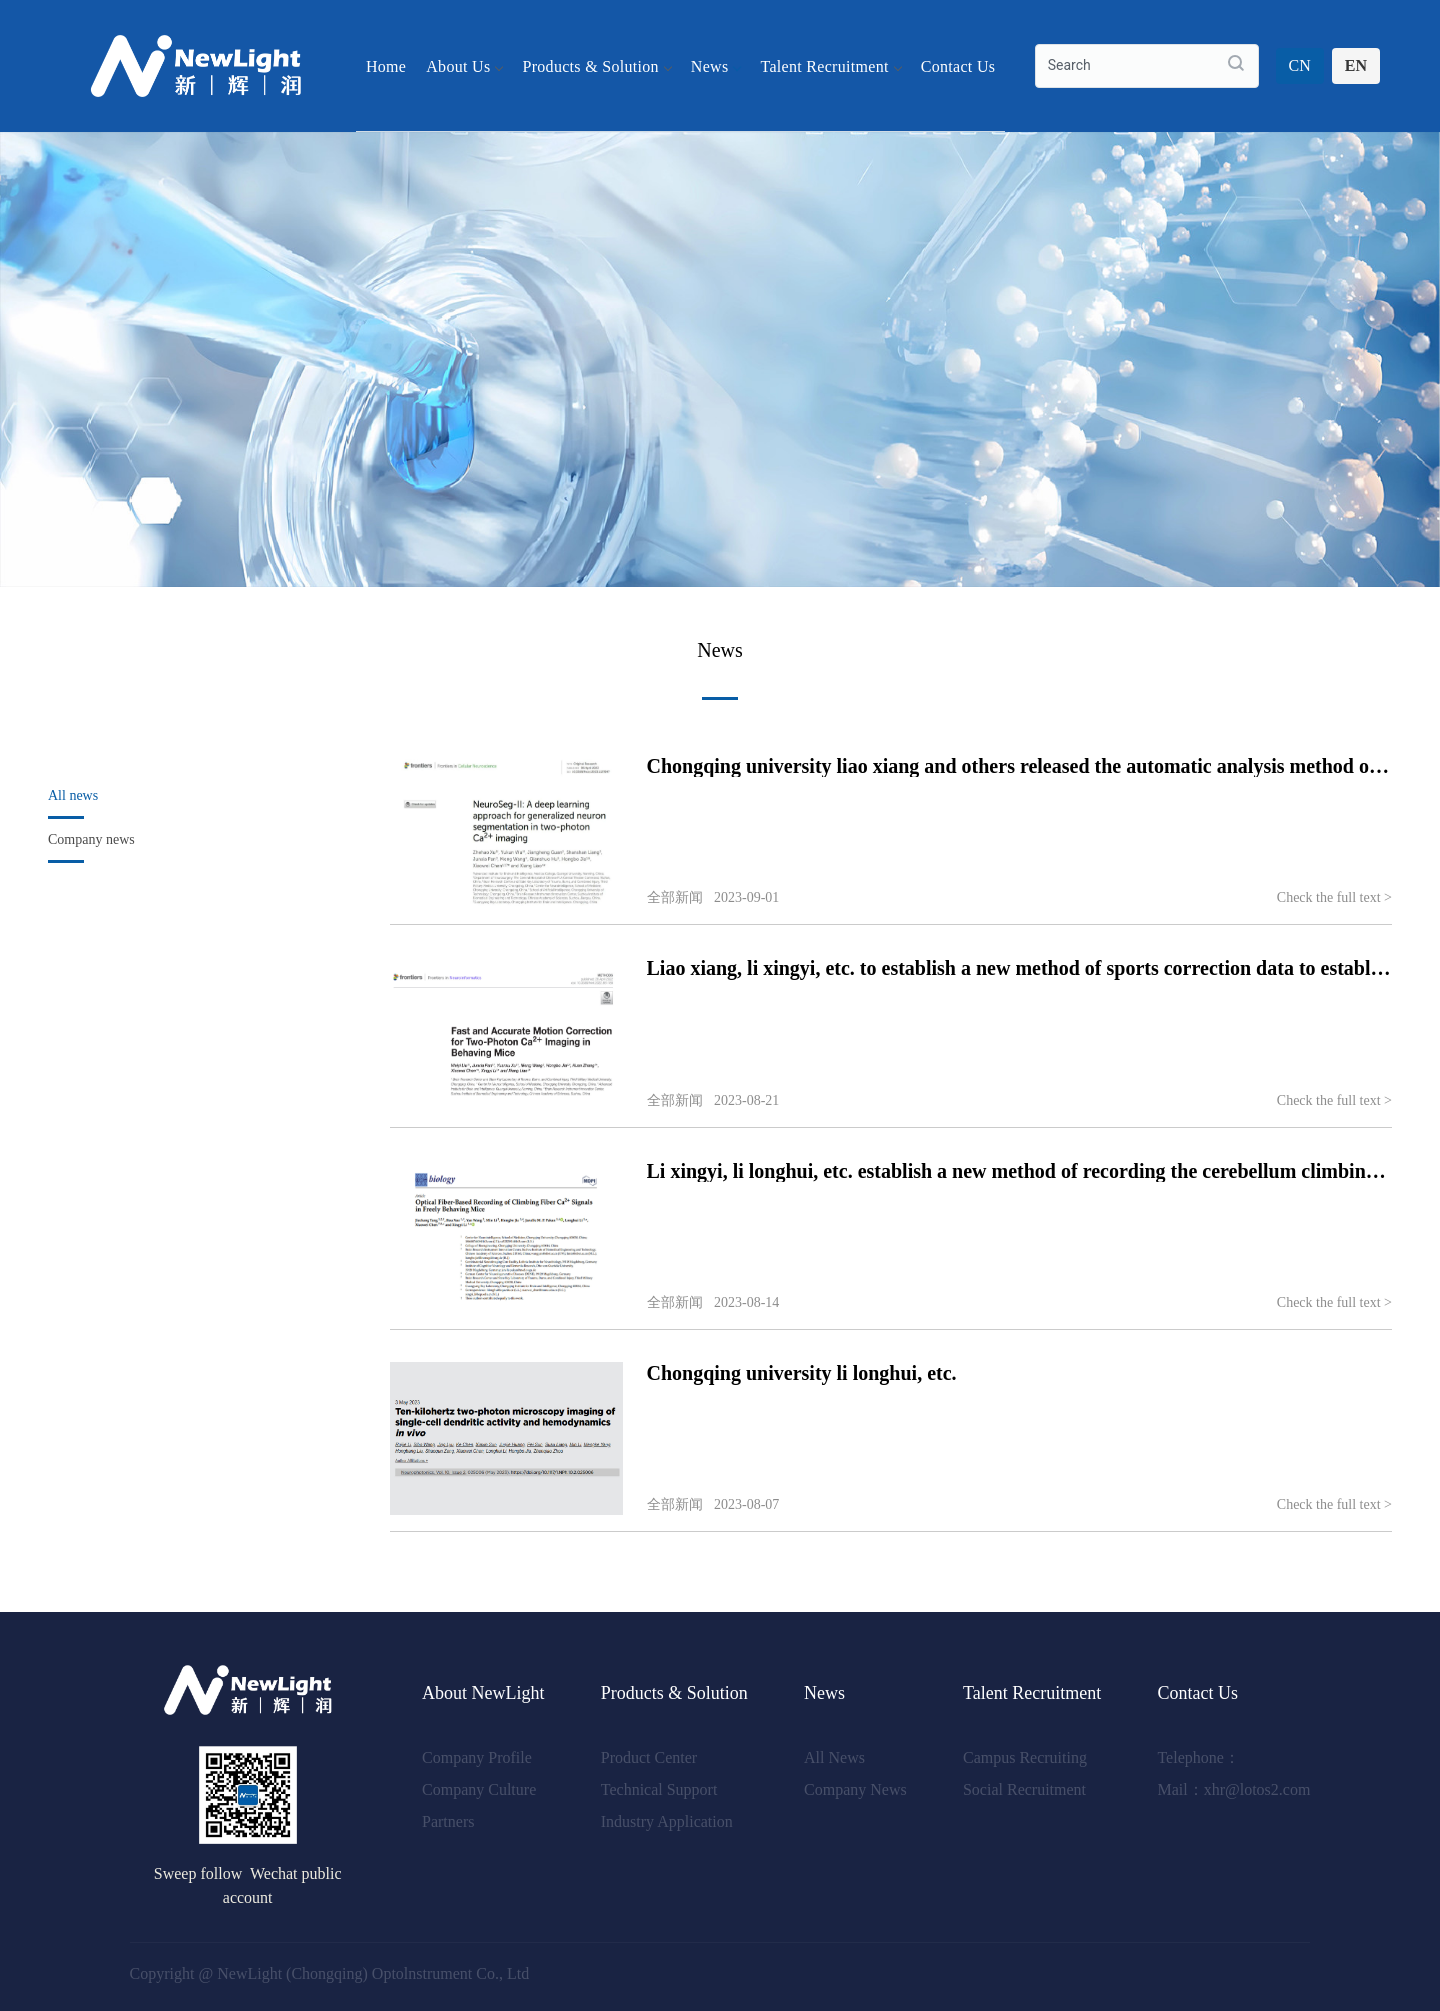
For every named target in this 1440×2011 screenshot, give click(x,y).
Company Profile (477, 1757)
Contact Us (958, 65)
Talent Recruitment (830, 65)
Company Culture (479, 1789)
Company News (855, 1789)
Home (386, 65)
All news (73, 795)
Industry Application (667, 1821)
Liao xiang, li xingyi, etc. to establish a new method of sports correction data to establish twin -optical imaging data (1020, 968)
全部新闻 (675, 897)
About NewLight (483, 1693)
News (716, 65)
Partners (448, 1821)
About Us (464, 65)
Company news (91, 839)
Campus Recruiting (1025, 1757)
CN (1300, 65)
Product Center (649, 1757)
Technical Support (659, 1789)
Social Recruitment (1024, 1789)
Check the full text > (1334, 897)
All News (834, 1757)
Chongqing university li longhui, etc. (802, 1373)
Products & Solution (596, 65)
